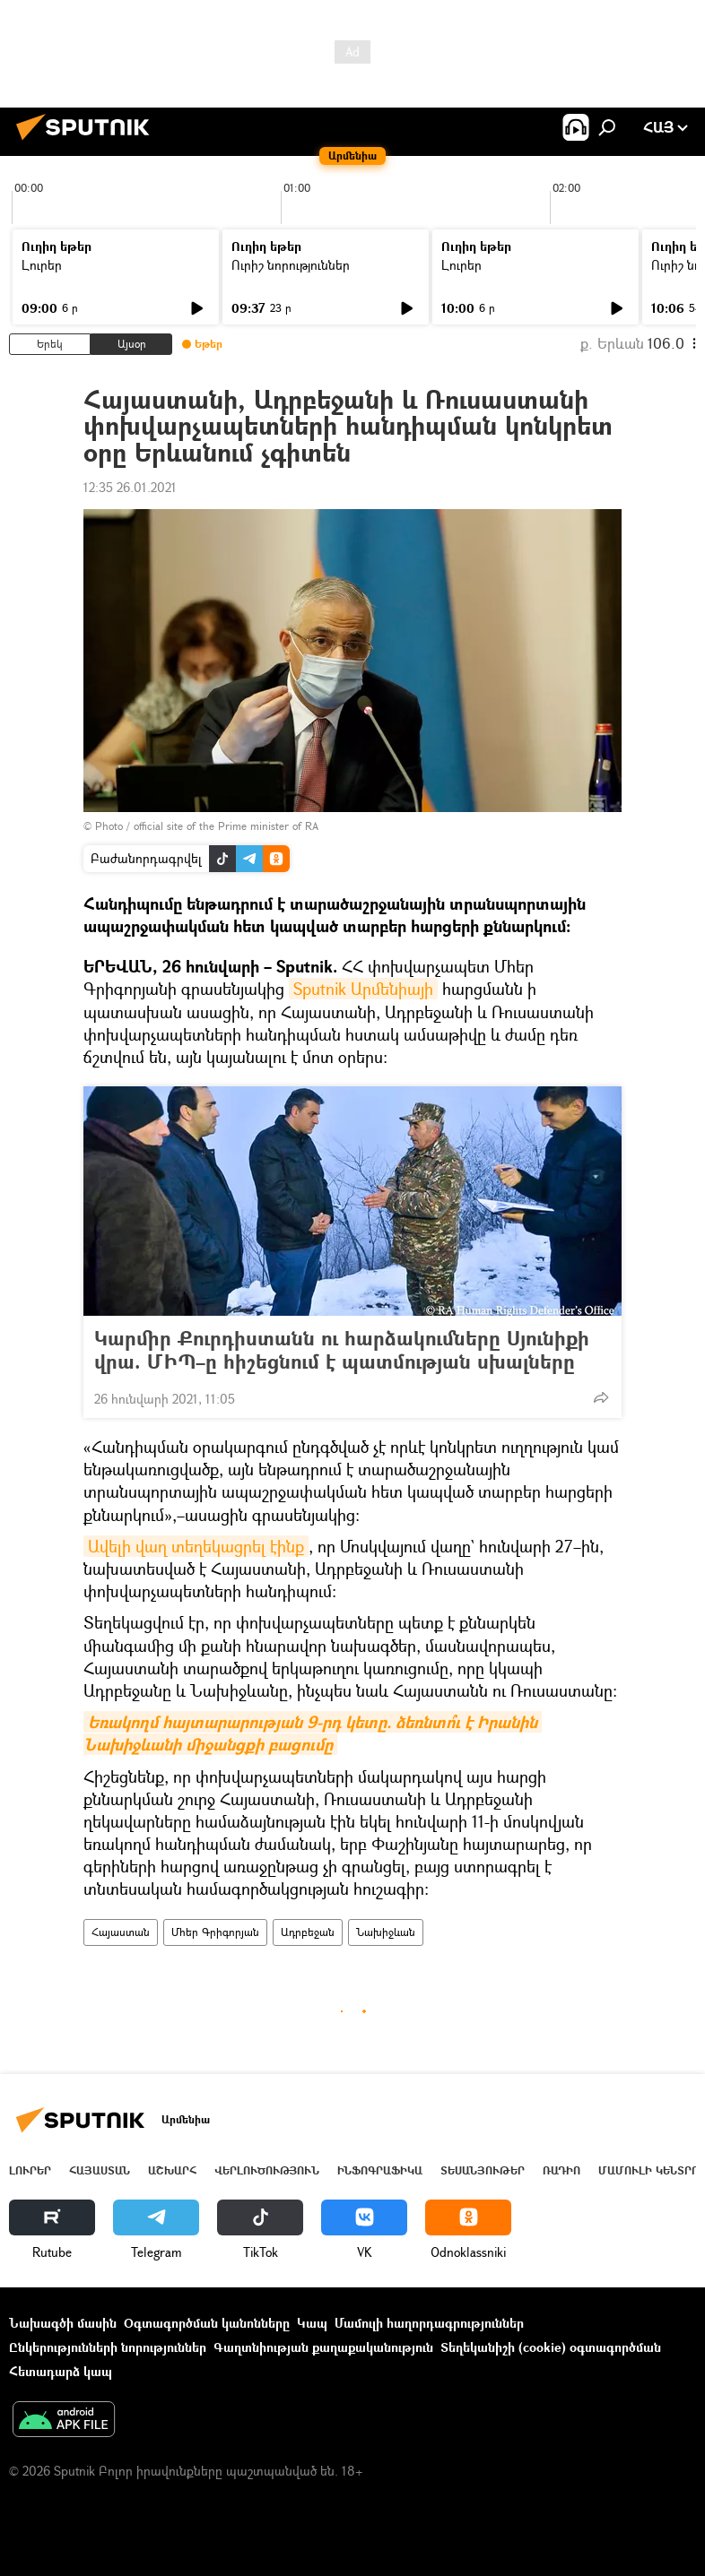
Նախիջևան (385, 1932)
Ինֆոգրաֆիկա (379, 2170)
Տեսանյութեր (482, 2170)
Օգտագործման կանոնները (207, 2322)
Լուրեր (42, 264)
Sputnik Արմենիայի (363, 988)
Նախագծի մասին (63, 2322)
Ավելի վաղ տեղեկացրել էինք (196, 1546)
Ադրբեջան (308, 1932)
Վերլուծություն (266, 2170)
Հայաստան (120, 1932)
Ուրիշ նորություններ (290, 264)
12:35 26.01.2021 (130, 487)
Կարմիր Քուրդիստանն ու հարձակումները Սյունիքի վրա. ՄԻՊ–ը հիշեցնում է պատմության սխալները (341, 1350)
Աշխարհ (172, 2170)
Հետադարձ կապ (60, 2371)
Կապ (312, 2322)
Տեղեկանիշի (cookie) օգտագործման (550, 2347)
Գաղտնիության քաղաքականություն (323, 2347)
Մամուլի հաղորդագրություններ (429, 2322)
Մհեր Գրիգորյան (215, 1932)
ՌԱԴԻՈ (561, 2170)
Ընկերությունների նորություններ (107, 2347)
